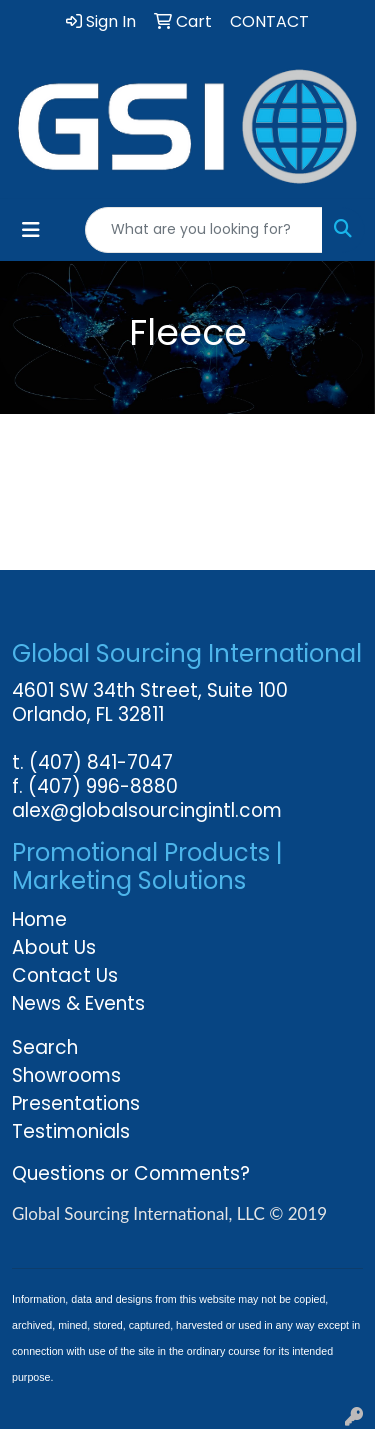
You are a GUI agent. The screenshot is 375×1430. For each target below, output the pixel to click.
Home (39, 919)
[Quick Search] (204, 230)
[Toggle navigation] (31, 230)
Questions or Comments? (131, 1173)
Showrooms (66, 1075)
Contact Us (65, 975)
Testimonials (71, 1131)
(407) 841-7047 (101, 762)
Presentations (76, 1103)
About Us (54, 947)
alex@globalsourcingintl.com (147, 810)
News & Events (78, 1003)
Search (45, 1047)
